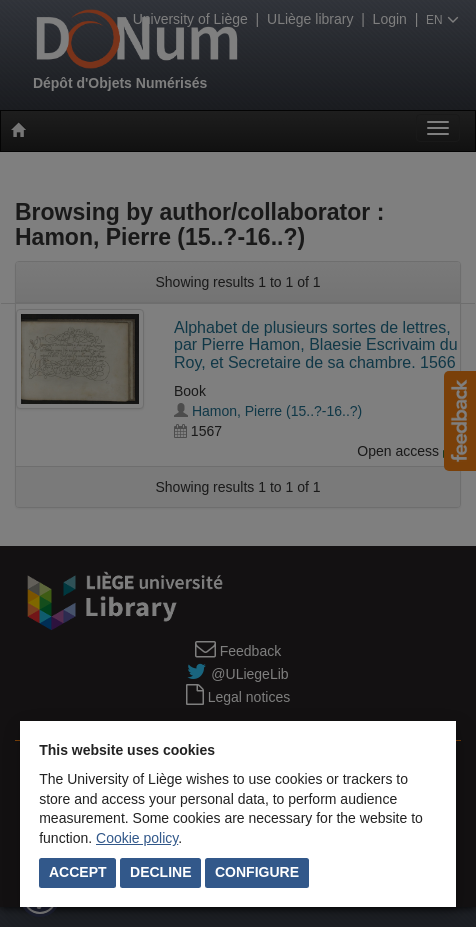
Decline (160, 872)
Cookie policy (137, 838)
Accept (78, 872)
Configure (257, 872)
